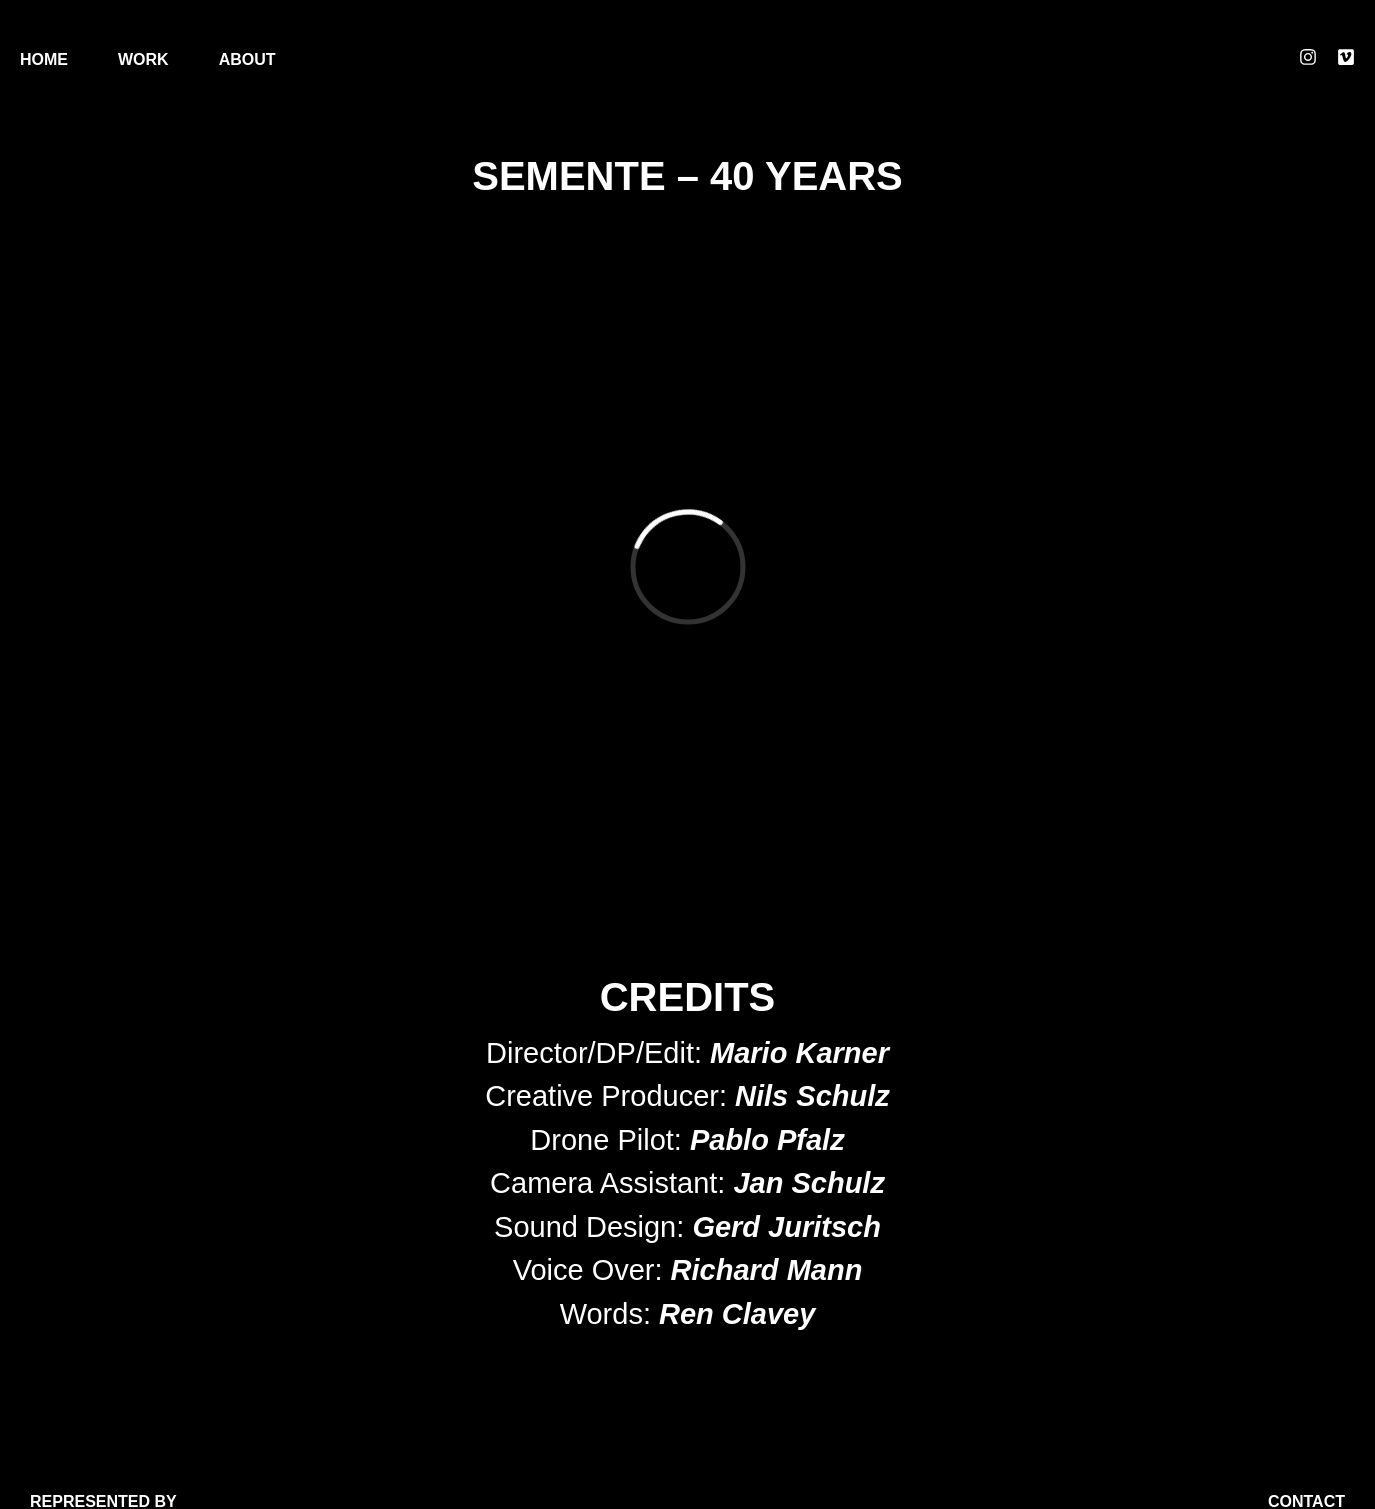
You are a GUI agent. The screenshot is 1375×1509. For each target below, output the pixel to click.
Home (44, 59)
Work (143, 59)
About (247, 59)
